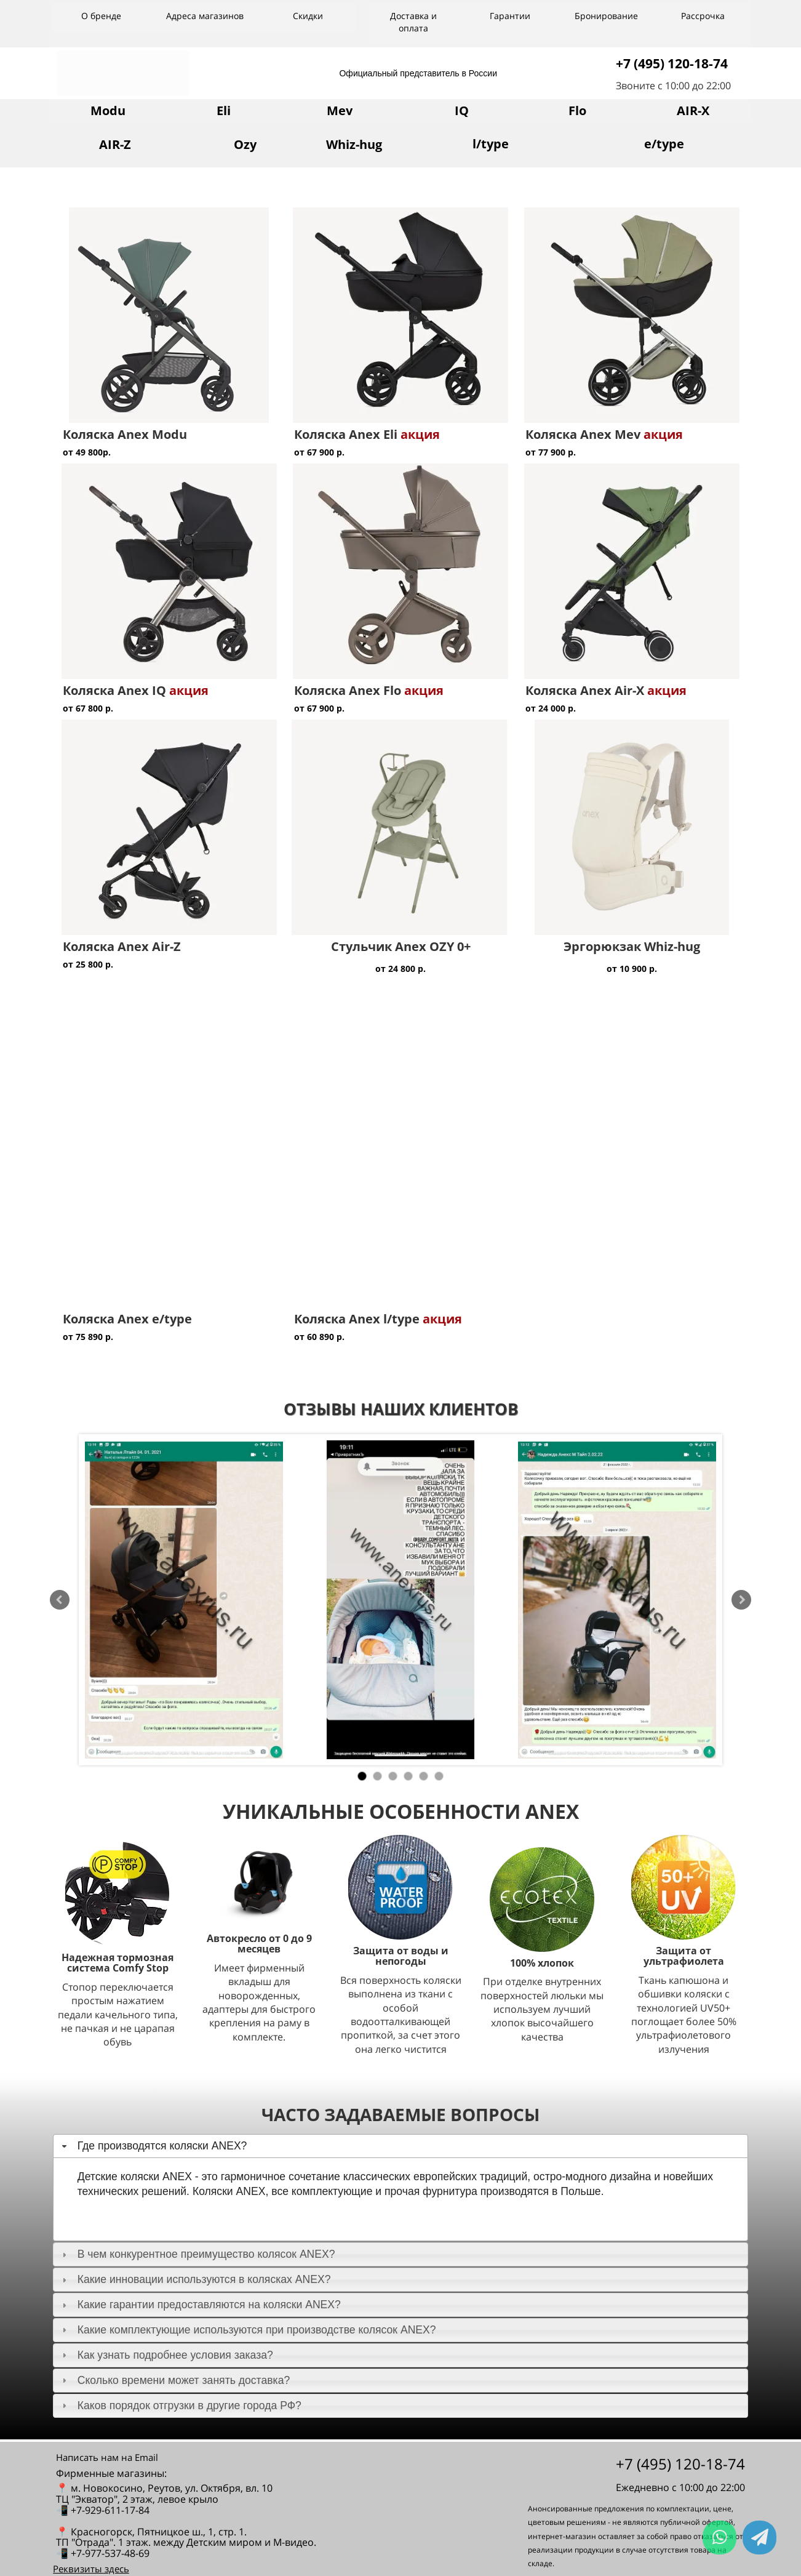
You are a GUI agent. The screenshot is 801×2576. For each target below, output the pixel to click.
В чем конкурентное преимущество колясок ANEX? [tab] (197, 2254)
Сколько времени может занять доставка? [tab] (174, 2380)
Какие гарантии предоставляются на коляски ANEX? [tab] (200, 2304)
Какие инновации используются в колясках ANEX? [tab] (195, 2279)
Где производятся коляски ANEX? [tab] (153, 2146)
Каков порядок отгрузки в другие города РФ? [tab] (180, 2405)
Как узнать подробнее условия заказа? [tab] (166, 2355)
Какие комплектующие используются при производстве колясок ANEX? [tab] (247, 2330)
